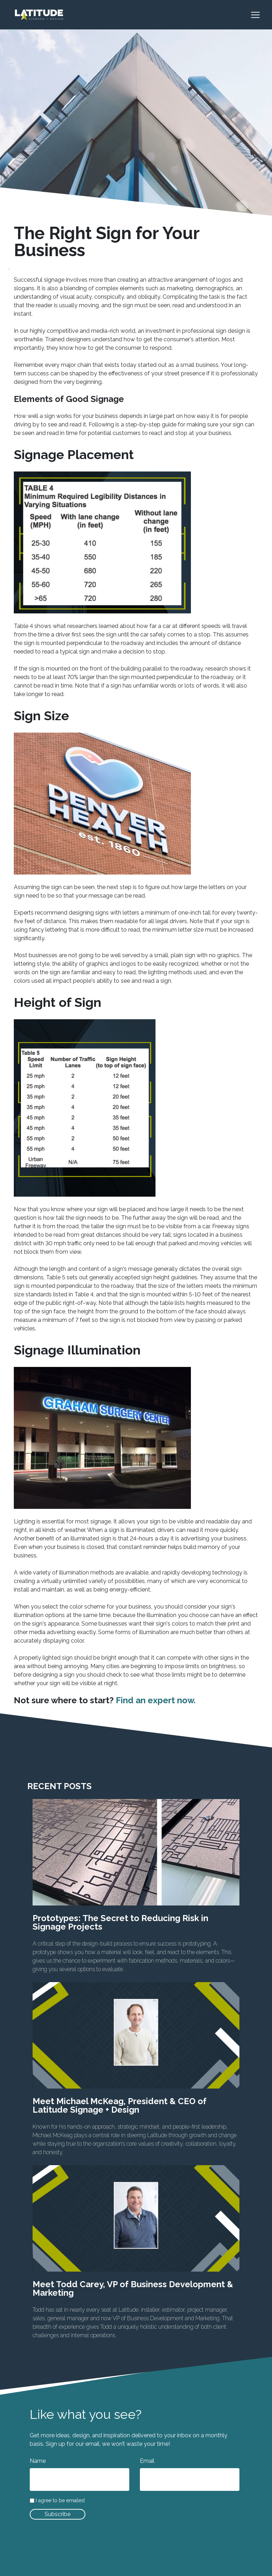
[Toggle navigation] (259, 15)
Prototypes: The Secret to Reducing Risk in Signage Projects (120, 1922)
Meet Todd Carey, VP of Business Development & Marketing (133, 2288)
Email (147, 2461)
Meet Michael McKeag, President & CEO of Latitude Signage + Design (119, 2105)
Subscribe (57, 2514)
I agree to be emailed (60, 2500)
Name (38, 2461)
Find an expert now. (156, 1700)
